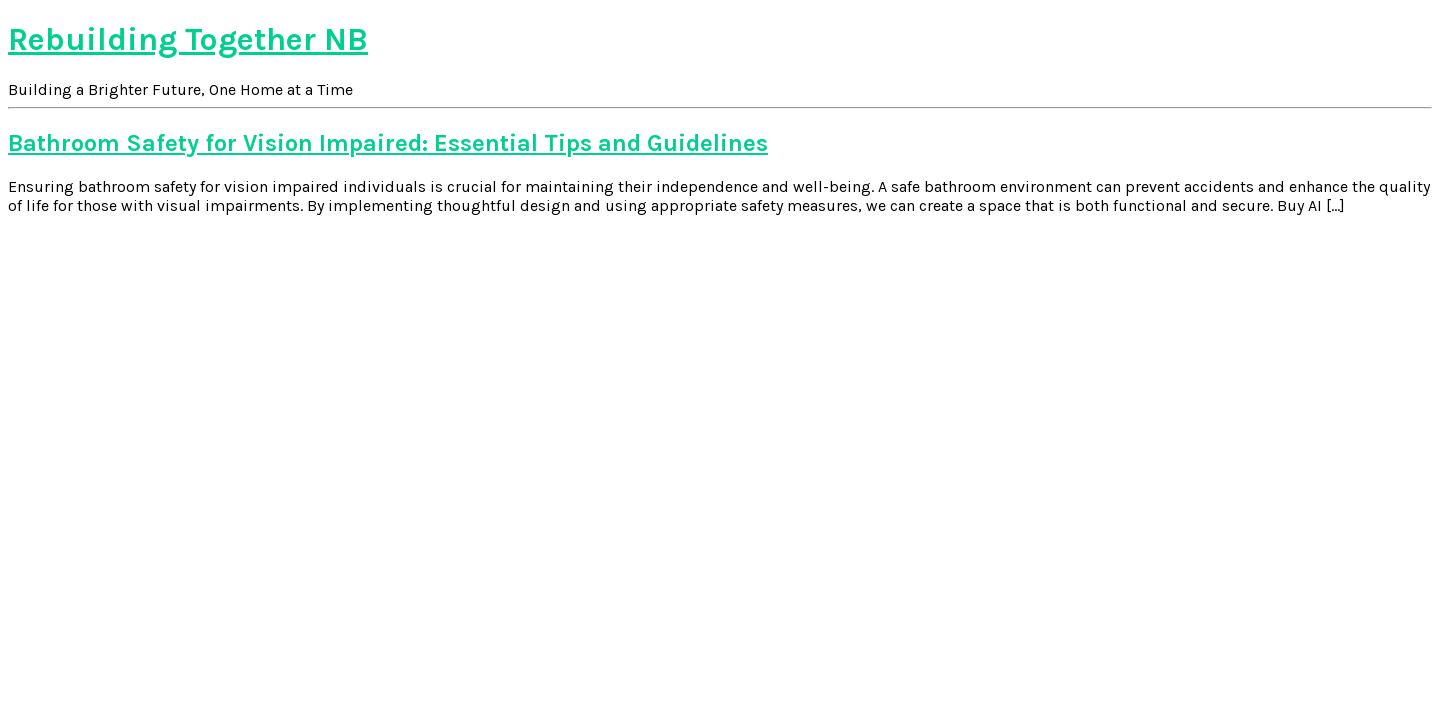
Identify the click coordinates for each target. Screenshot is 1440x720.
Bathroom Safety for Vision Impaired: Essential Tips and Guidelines (388, 143)
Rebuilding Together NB (188, 39)
